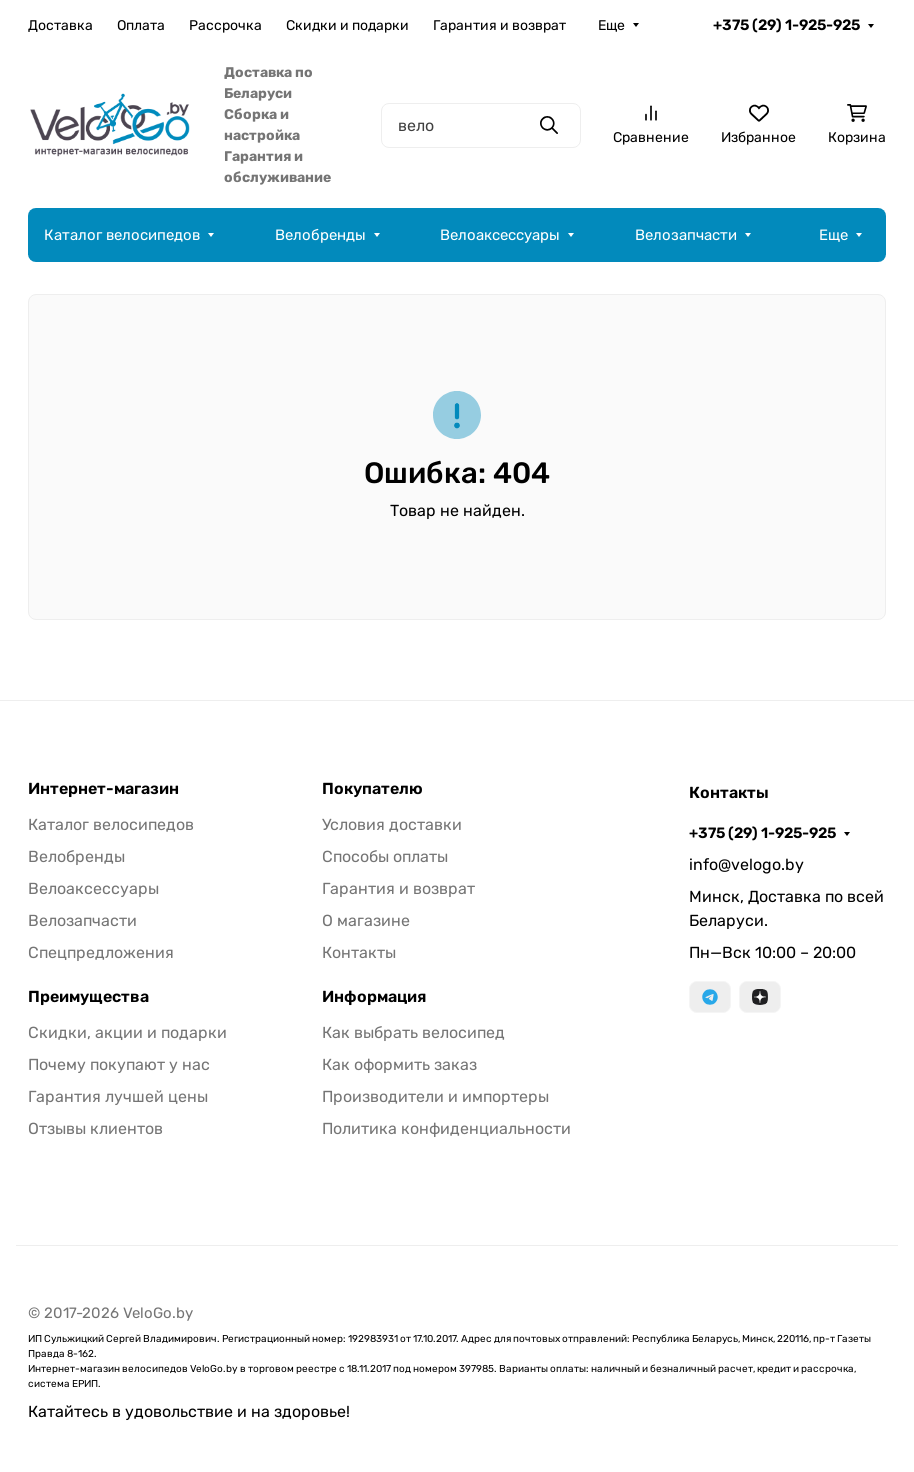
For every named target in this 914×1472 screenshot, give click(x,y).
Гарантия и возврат (499, 25)
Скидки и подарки (347, 25)
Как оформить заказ (399, 1064)
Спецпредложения (101, 952)
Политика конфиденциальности (446, 1128)
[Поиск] (481, 125)
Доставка (60, 25)
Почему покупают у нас (119, 1064)
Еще (611, 25)
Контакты (359, 952)
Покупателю (372, 789)
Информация (374, 997)
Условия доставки (392, 824)
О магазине (366, 920)
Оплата (141, 25)
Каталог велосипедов (122, 235)
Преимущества (88, 997)
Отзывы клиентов (95, 1128)
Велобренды (320, 235)
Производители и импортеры (435, 1096)
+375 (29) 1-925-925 (786, 25)
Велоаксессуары (500, 235)
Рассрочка (225, 25)
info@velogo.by (746, 864)
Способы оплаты (385, 856)
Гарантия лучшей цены (118, 1096)
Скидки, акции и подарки (127, 1032)
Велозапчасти (686, 235)
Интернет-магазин (103, 789)
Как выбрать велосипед (413, 1032)
